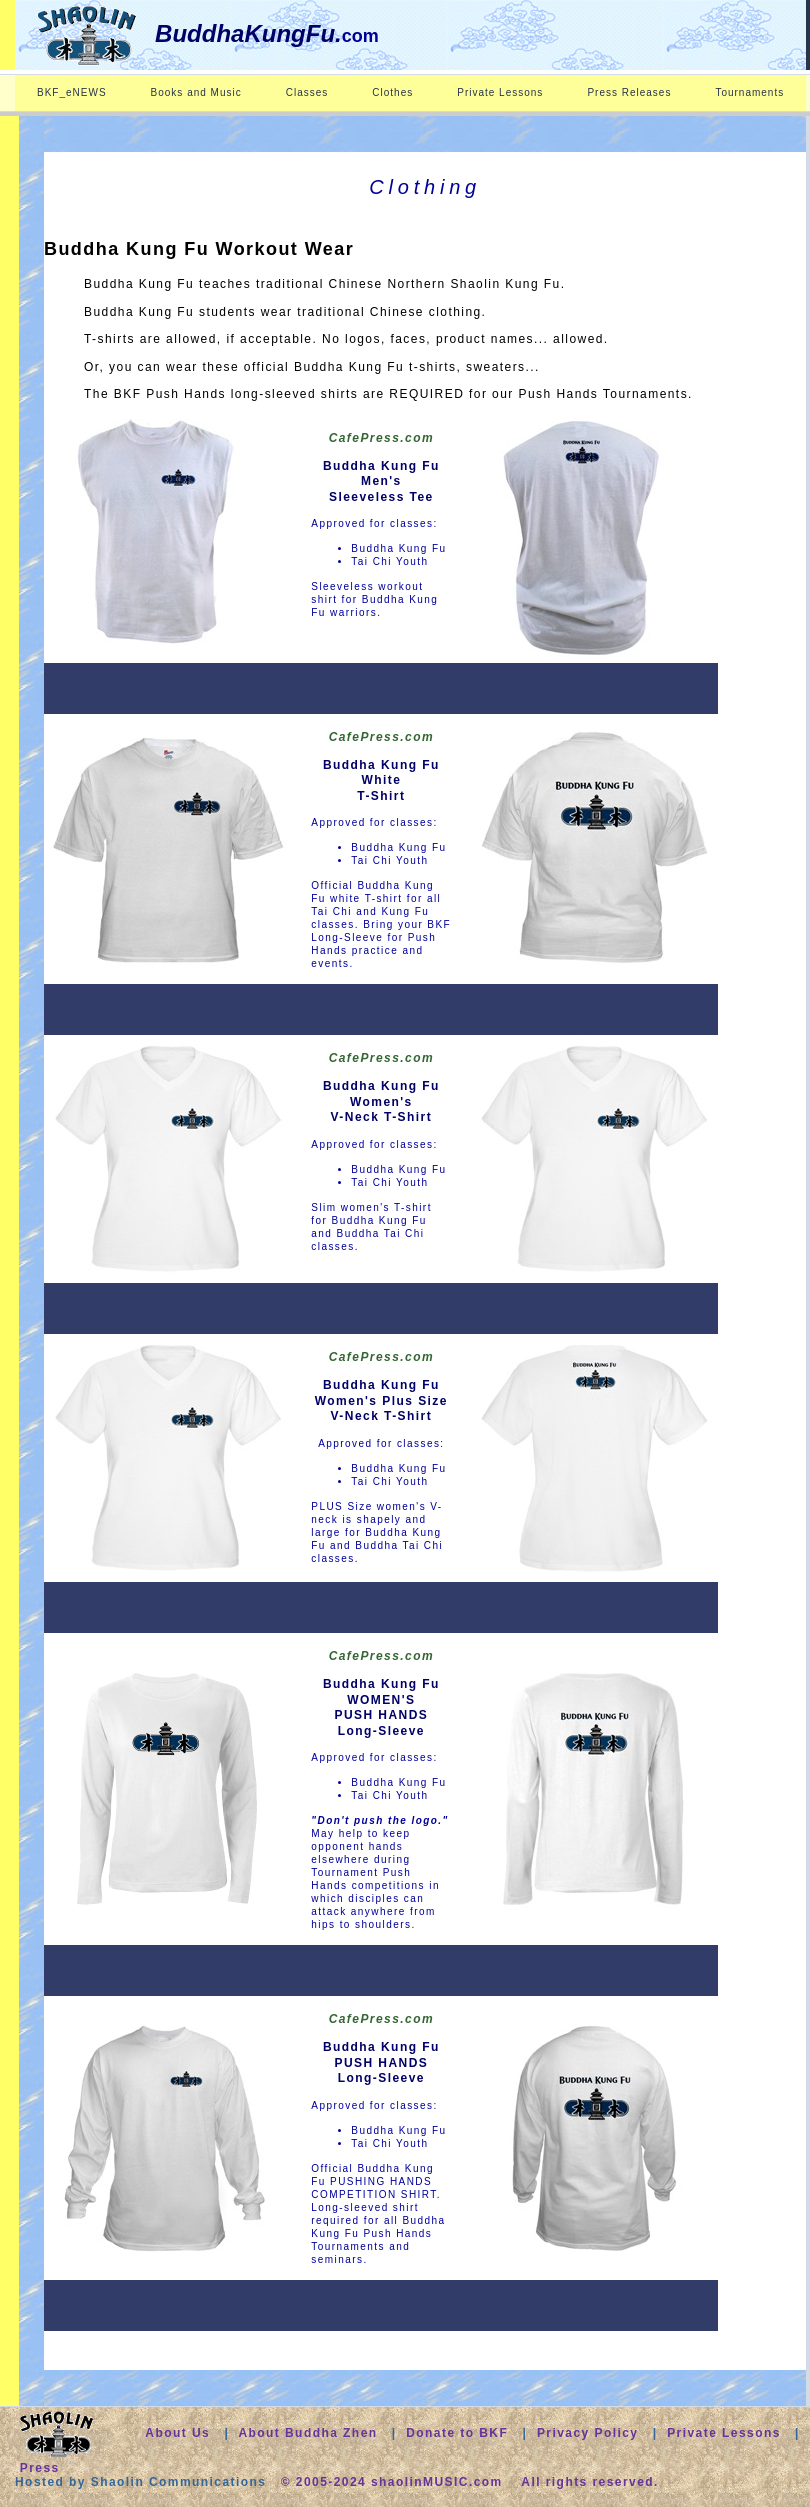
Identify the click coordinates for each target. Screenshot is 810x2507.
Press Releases (629, 92)
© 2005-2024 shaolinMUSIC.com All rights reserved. (470, 2482)
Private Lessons (500, 92)
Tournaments (749, 92)
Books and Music (196, 92)
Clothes (392, 92)
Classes (307, 92)
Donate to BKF (459, 2433)
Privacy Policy (588, 2433)
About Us (177, 2433)
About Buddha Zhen (307, 2433)
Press (40, 2468)
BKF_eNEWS (72, 92)
